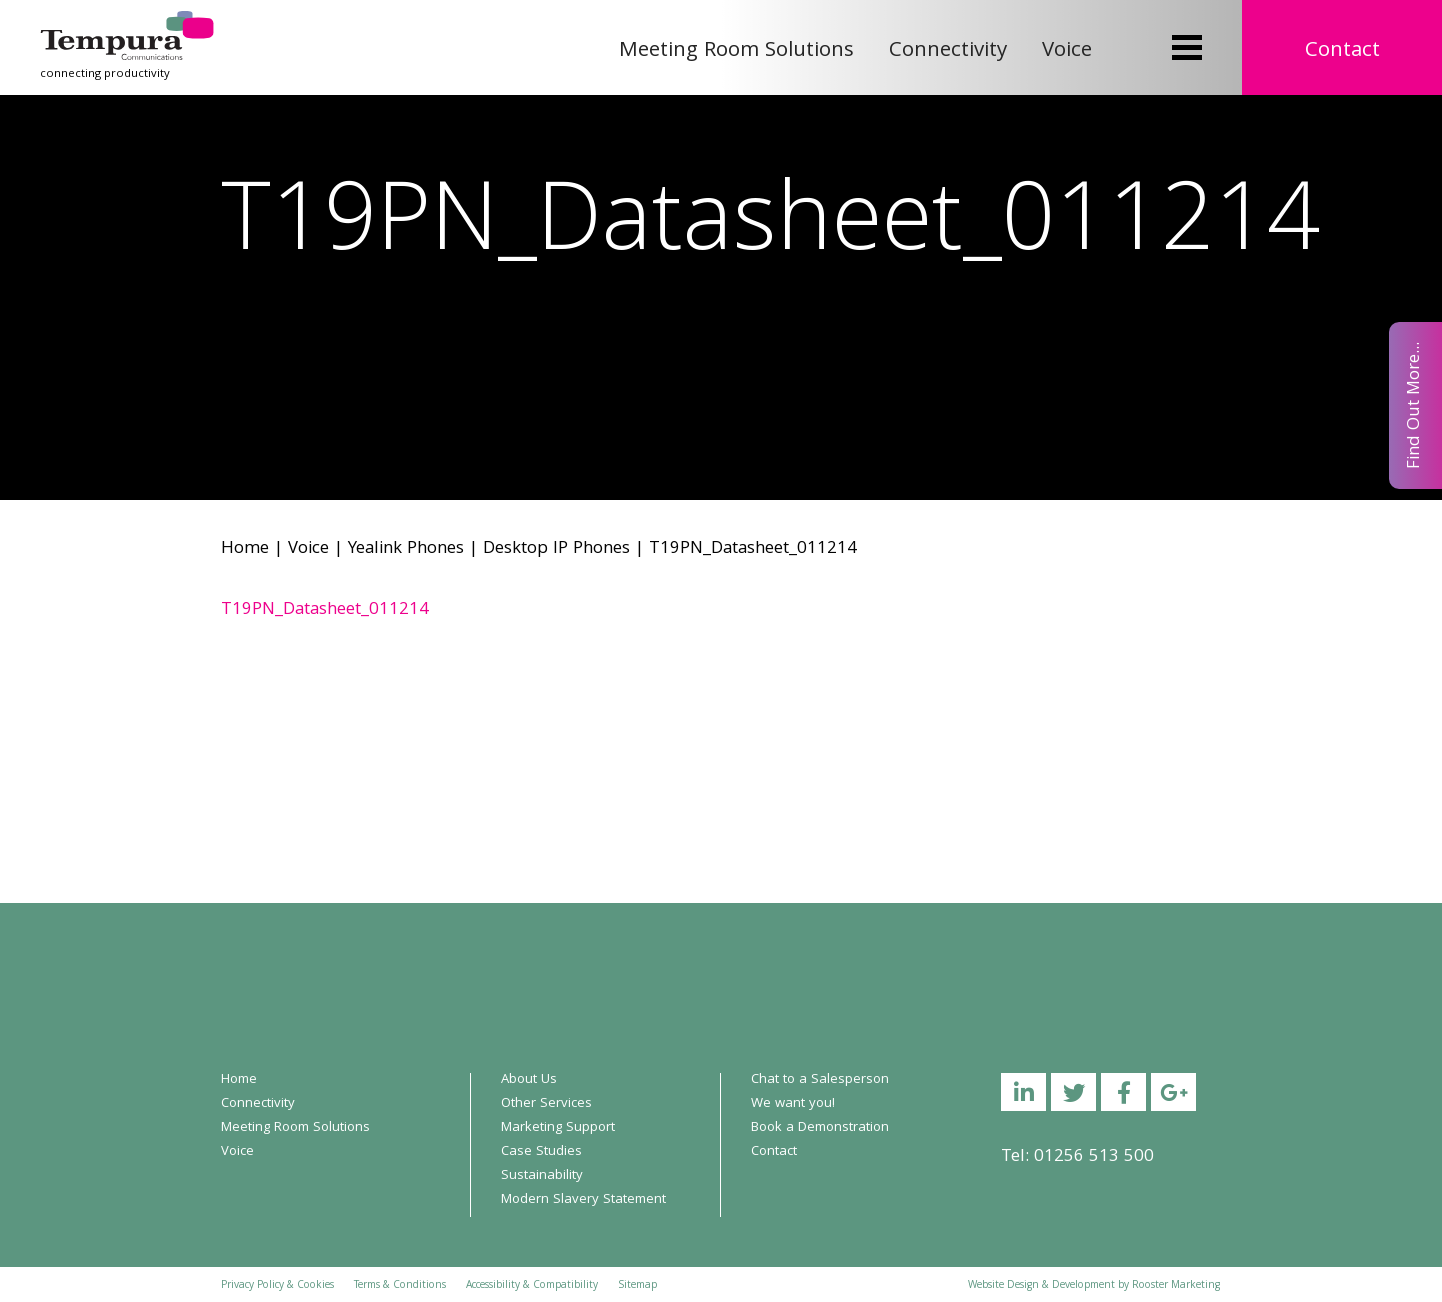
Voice (1067, 51)
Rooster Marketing (1176, 1286)
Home (245, 549)
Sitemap (637, 1286)
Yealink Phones (406, 549)
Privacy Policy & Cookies (277, 1286)
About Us (529, 1080)
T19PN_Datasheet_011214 (325, 610)
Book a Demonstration (820, 1128)
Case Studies (541, 1152)
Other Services (546, 1104)
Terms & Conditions (400, 1286)
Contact (1342, 51)
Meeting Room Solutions (736, 51)
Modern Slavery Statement (583, 1200)
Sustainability (542, 1176)
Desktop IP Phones (556, 549)
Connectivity (948, 51)
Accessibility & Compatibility (532, 1286)
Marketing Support (558, 1128)
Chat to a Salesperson (820, 1080)
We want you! (793, 1104)
